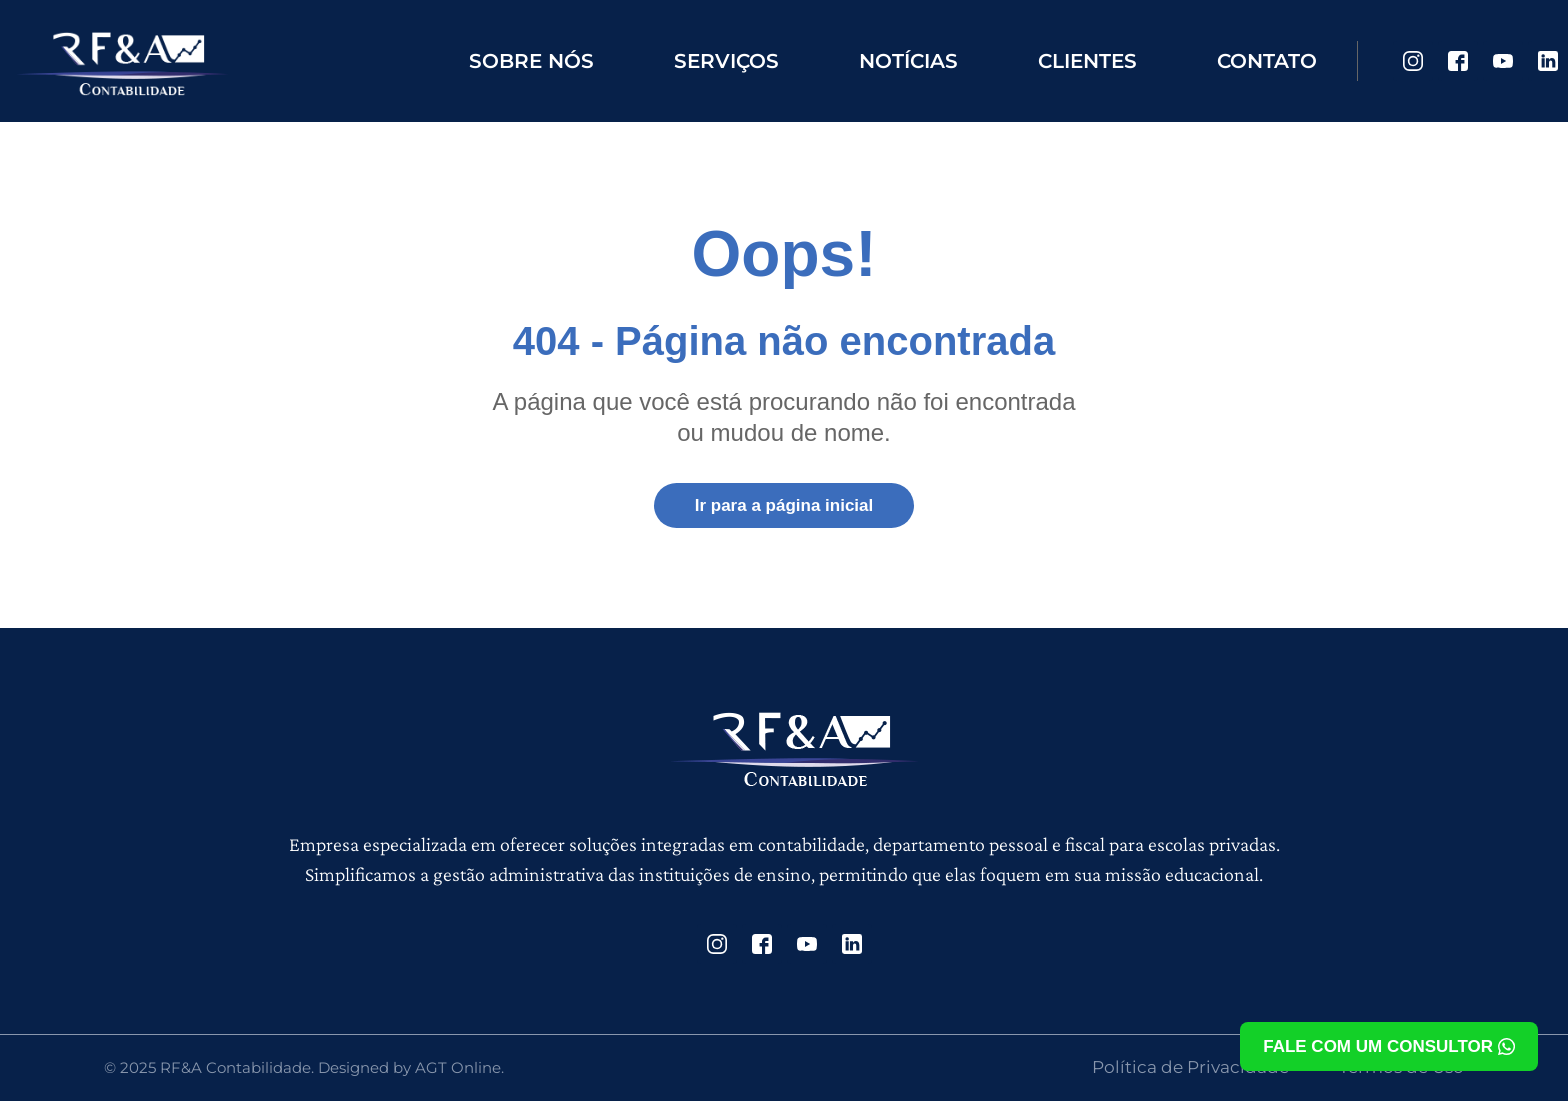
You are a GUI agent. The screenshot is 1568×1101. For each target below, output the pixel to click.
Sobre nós (531, 61)
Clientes (1087, 61)
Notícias (908, 61)
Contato (1267, 61)
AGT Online (458, 1067)
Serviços (726, 61)
